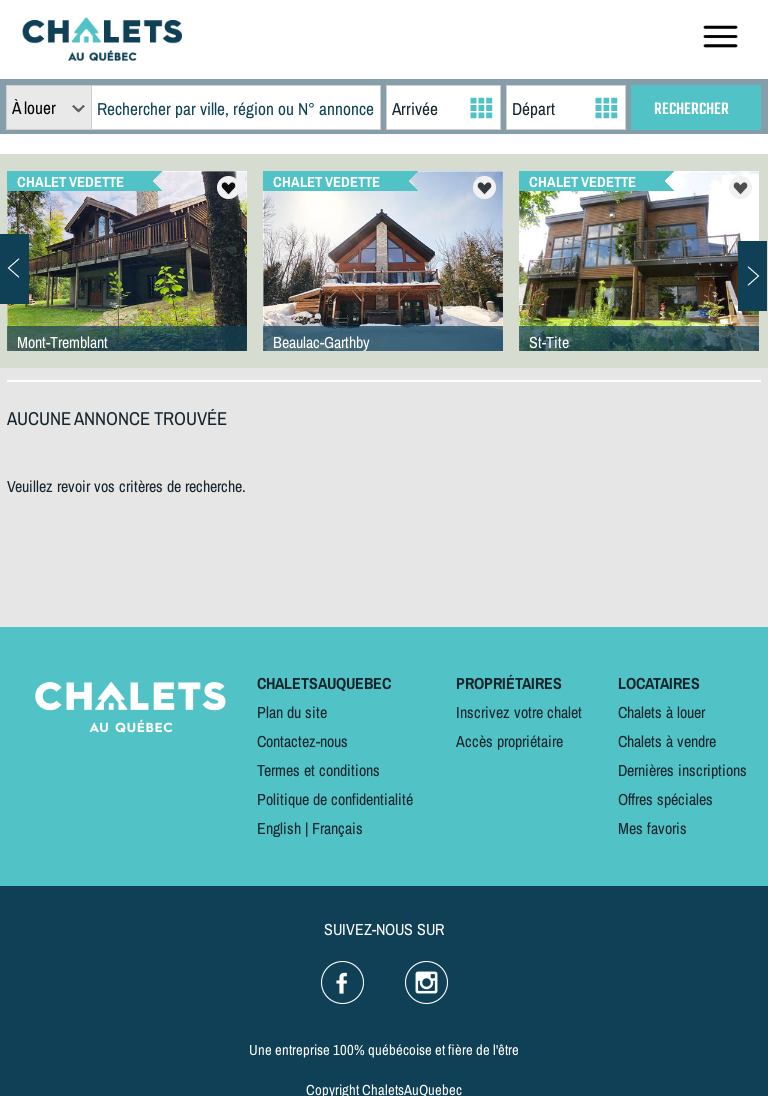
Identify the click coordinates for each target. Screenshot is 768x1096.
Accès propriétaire (509, 741)
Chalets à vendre (667, 741)
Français (337, 828)
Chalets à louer (661, 712)
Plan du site (292, 712)
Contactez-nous (302, 741)
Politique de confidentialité (335, 799)
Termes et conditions (318, 770)
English (279, 828)
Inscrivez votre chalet (519, 712)
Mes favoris (652, 828)
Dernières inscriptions (682, 770)
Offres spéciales (665, 799)
